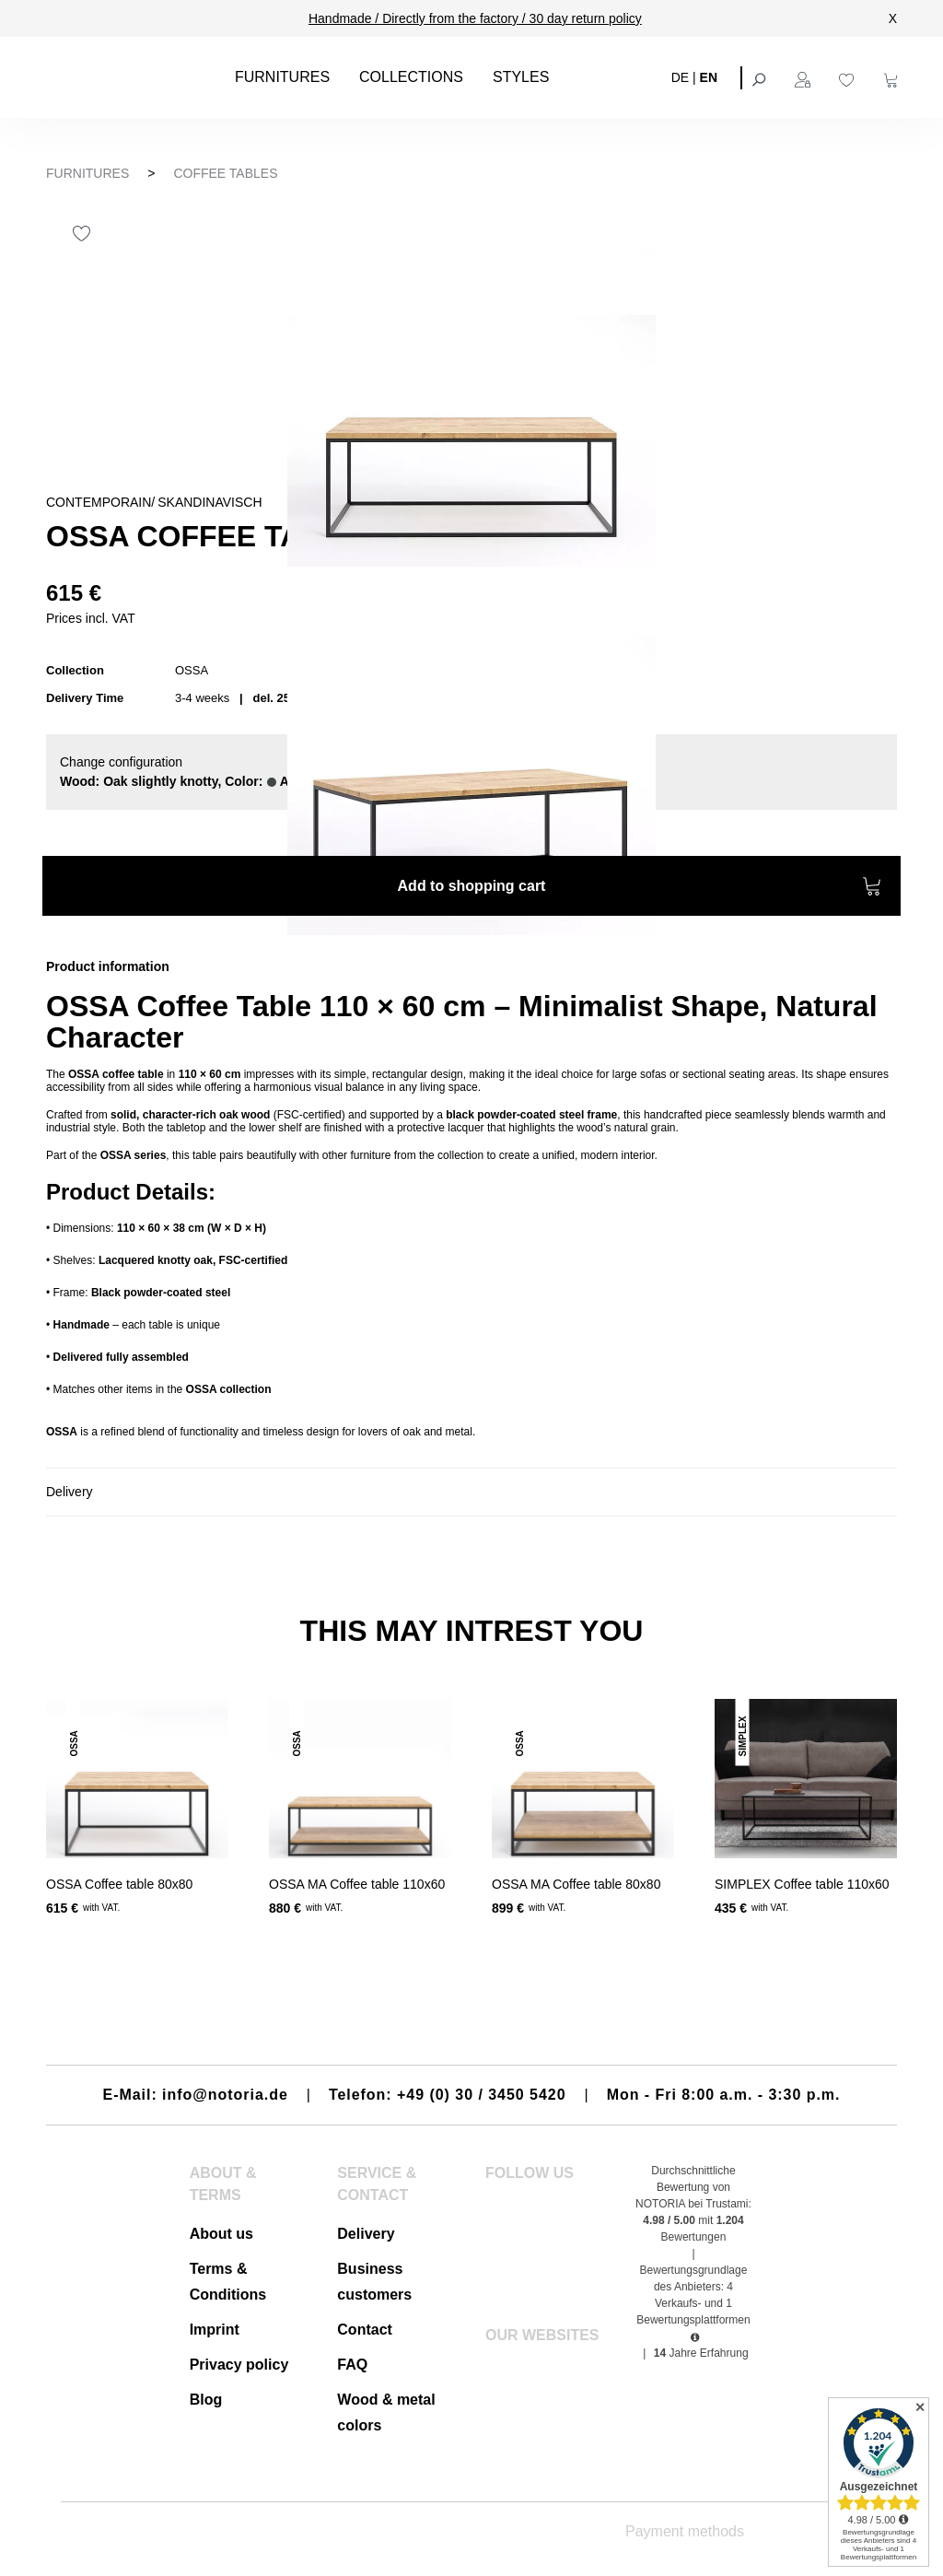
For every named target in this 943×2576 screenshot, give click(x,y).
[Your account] (805, 77)
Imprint (214, 2329)
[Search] (761, 77)
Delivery (365, 2234)
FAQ (352, 2364)
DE (680, 76)
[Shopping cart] (893, 77)
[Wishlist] (849, 77)
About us (221, 2234)
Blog (206, 2399)
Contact (364, 2329)
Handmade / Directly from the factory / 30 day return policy (475, 18)
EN (708, 76)
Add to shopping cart (640, 888)
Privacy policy (239, 2364)
